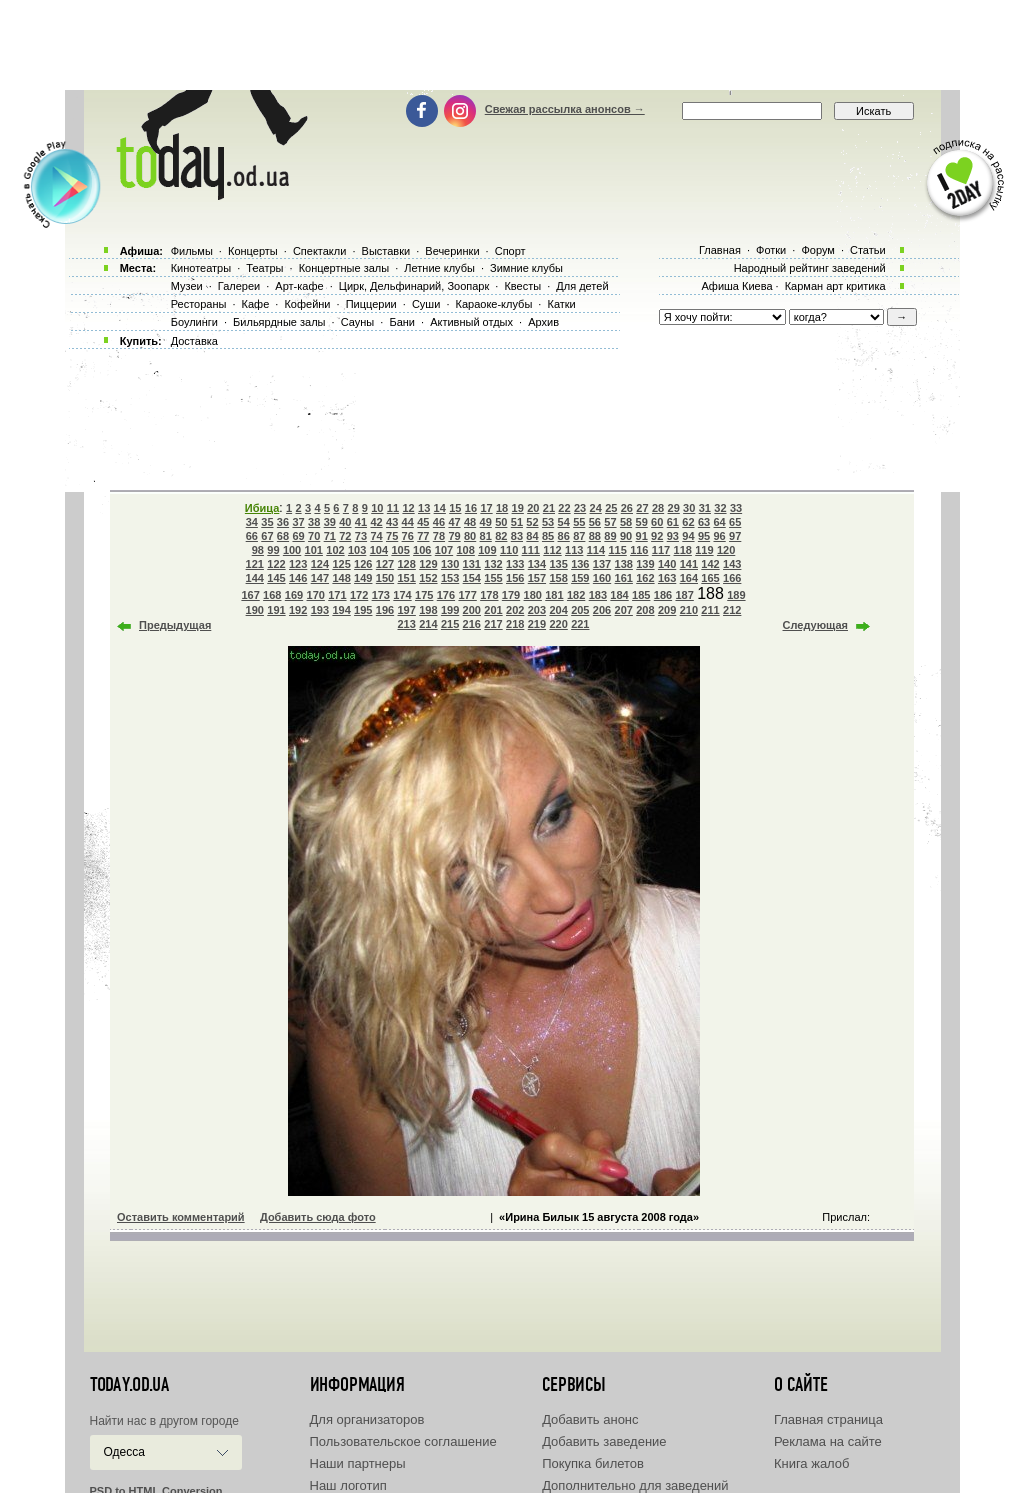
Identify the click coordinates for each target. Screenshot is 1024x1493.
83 (517, 536)
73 (361, 536)
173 (381, 595)
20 (533, 508)
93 (673, 536)
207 (624, 610)
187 (684, 595)
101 (314, 550)
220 (558, 624)
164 (689, 578)
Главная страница (828, 1419)
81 (486, 536)
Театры (264, 268)
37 (298, 522)
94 (688, 536)
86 (564, 536)
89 (610, 536)
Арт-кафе (299, 286)
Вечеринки (452, 251)
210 (689, 610)
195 (363, 610)
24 (596, 508)
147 (320, 578)
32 (720, 508)
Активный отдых (471, 322)
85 (548, 536)
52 (532, 522)
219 (537, 624)
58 (626, 522)
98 (258, 550)
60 (657, 522)
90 (626, 536)
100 (292, 550)
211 (710, 610)
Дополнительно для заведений (635, 1485)
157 (537, 578)
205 (580, 610)
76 (408, 536)
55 (579, 522)
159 (580, 578)
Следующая (815, 625)
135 (558, 564)
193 (320, 610)
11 (393, 508)
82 (501, 536)
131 (472, 564)
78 (439, 536)
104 (379, 550)
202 (515, 610)
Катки (561, 304)
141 (689, 564)
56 (595, 522)
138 (624, 564)
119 (704, 550)
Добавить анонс (590, 1419)
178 (489, 595)
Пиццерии (371, 304)
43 (392, 522)
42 (376, 522)
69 (298, 536)
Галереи (239, 286)
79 (454, 536)
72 (345, 536)
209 (667, 610)
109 (487, 550)
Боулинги (194, 322)
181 (554, 595)
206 (602, 610)
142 (710, 564)
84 (532, 536)
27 (642, 508)
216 (472, 624)
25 (611, 508)
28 (658, 508)
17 (486, 508)
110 (509, 550)
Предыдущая (175, 625)
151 (407, 578)
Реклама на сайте (828, 1441)
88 (595, 536)
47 (454, 522)
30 (689, 508)
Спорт (510, 251)
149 (363, 578)
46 (439, 522)
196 (385, 610)
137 (602, 564)
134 (537, 564)
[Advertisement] (512, 45)
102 (335, 550)
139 (645, 564)
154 (472, 578)
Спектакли (320, 251)
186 (663, 595)
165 (710, 578)
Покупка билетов (593, 1463)
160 (602, 578)
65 (735, 522)
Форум (817, 250)
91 (642, 536)
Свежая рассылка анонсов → (565, 109)
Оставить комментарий (181, 1217)
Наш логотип (348, 1485)
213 (407, 624)
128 (407, 564)
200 (472, 610)
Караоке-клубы (494, 304)
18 (502, 508)
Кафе (256, 304)
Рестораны (199, 304)
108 (466, 550)
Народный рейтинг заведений (810, 268)
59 (642, 522)
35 (267, 522)
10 (377, 508)
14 (440, 508)
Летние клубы (439, 268)
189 (736, 595)
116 (639, 550)
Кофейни (307, 304)
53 (548, 522)
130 (450, 564)
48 (470, 522)
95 (704, 536)
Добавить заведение (604, 1441)
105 (400, 550)
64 (719, 522)
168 (272, 595)
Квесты (522, 286)
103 (357, 550)
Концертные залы (344, 268)
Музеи (187, 286)
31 (705, 508)
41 (361, 522)
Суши (426, 304)
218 (515, 624)
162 (645, 578)
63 (704, 522)
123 (298, 564)
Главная (720, 250)
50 (501, 522)
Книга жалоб (812, 1463)
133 (515, 564)
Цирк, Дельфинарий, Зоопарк (414, 286)
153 (450, 578)
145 (276, 578)
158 (558, 578)
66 (252, 536)
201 (493, 610)
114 (596, 550)
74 (376, 536)
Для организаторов (367, 1419)
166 (732, 578)
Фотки (771, 250)
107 (444, 550)
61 (673, 522)
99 (273, 550)
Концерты (253, 251)
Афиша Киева (736, 286)
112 (552, 550)
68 (283, 536)
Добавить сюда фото (318, 1217)
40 (345, 522)
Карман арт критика (835, 286)
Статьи (868, 250)
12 (408, 508)
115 (617, 550)
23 (580, 508)
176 (446, 595)
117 (661, 550)
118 (683, 550)
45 (423, 522)
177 (467, 595)
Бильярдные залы (279, 322)
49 (486, 522)
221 (580, 624)
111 (531, 550)
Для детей (582, 286)
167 (250, 595)
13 (424, 508)
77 (423, 536)
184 (619, 595)
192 (298, 610)
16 (471, 508)
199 (450, 610)
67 (267, 536)
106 (422, 550)
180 (533, 595)
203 (537, 610)
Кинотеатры (201, 268)
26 (627, 508)
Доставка (194, 341)
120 (726, 550)
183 (598, 595)
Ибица (262, 508)
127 (385, 564)
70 (314, 536)
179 (511, 595)
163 (667, 578)
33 (736, 508)
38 (314, 522)
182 (576, 595)
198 (428, 610)
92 (657, 536)
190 (255, 610)
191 (276, 610)
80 (470, 536)
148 (341, 578)
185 (641, 595)
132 (493, 564)
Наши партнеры (358, 1463)
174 (402, 595)
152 (428, 578)
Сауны (358, 322)
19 (518, 508)
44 (408, 522)
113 (574, 550)
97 (735, 536)
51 (517, 522)
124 (320, 564)
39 (330, 522)
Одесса (124, 1452)
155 (493, 578)
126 (363, 564)
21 (549, 508)
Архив (543, 322)
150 (385, 578)
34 (252, 522)
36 (283, 522)
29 (674, 508)
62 (688, 522)
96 (719, 536)
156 (515, 578)
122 (276, 564)
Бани (402, 322)
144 (255, 578)
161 (624, 578)
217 (493, 624)
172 (359, 595)
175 (424, 595)
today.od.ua (129, 1385)
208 (645, 610)
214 (428, 624)
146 (298, 578)
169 (294, 595)
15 (455, 508)
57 (610, 522)
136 (580, 564)
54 (564, 522)
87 (579, 536)
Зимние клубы (526, 268)
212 (732, 610)
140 (667, 564)
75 (392, 536)
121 (255, 564)
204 (558, 610)
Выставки (386, 251)
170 (316, 595)
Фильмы (192, 251)
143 (732, 564)
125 (341, 564)
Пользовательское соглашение (403, 1441)
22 (564, 508)
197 (407, 610)
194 (341, 610)
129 (428, 564)
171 (337, 595)
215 (450, 624)
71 (330, 536)
